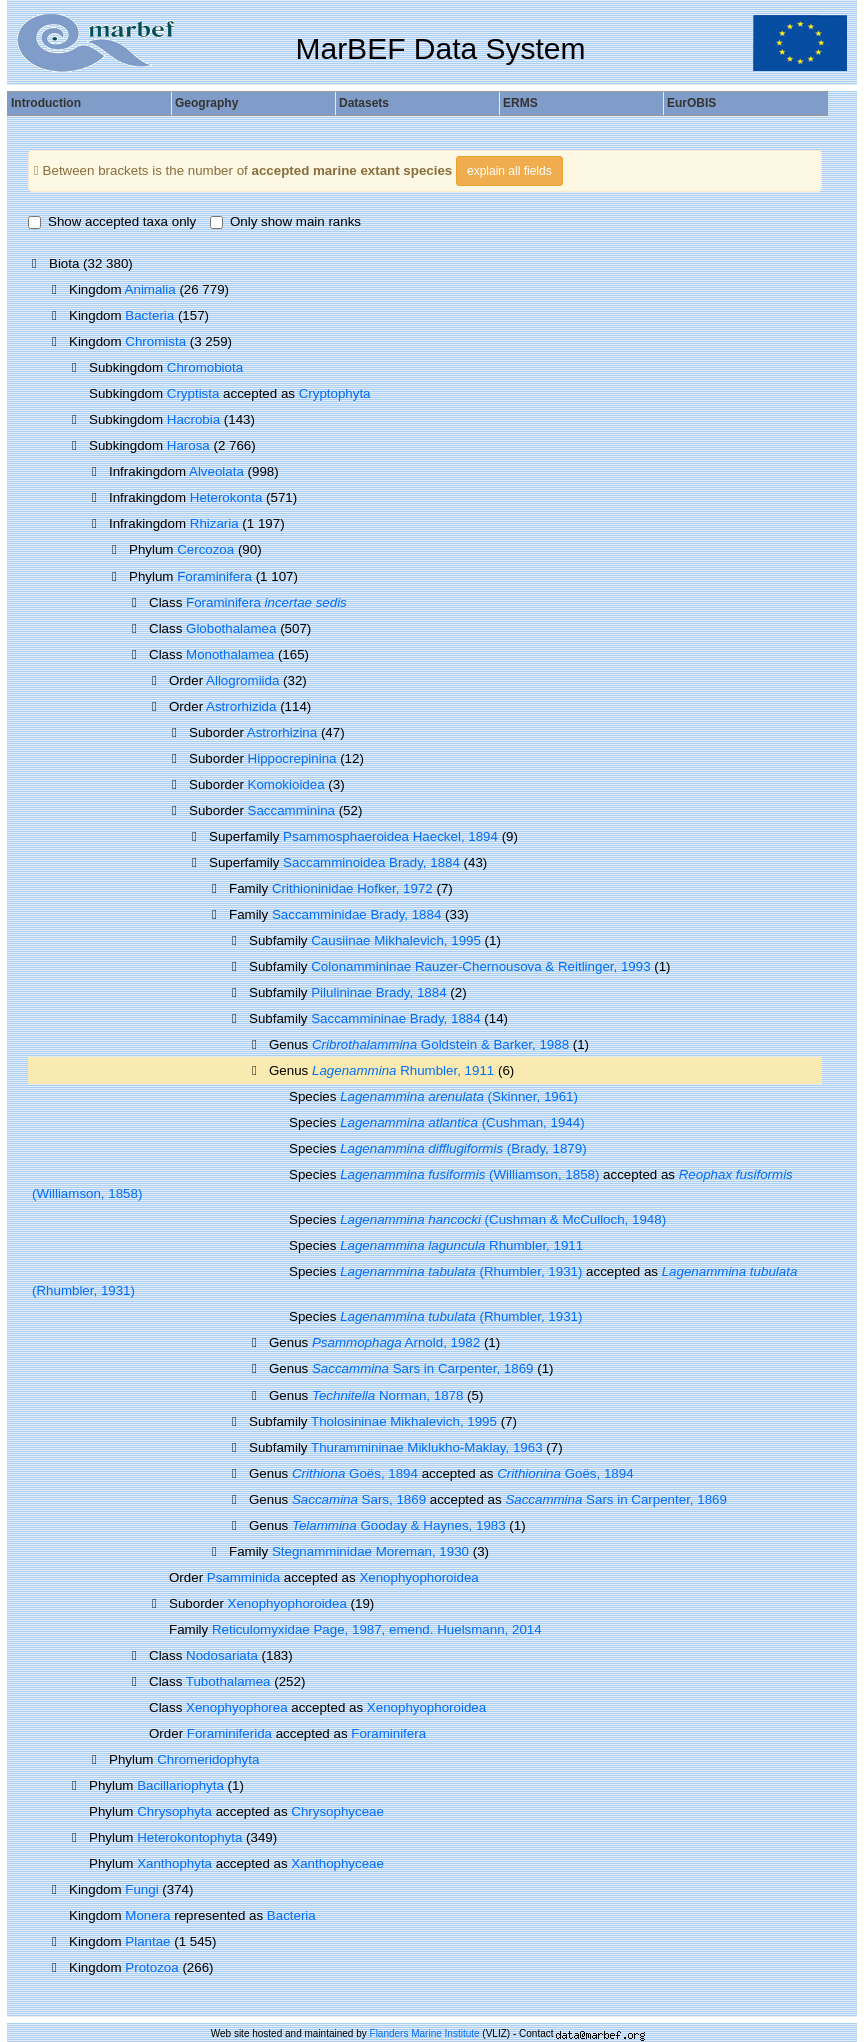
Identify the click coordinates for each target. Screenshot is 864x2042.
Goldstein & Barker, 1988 (440, 1044)
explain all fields (509, 171)
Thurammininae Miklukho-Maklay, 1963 (427, 1447)
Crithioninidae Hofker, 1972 (352, 888)
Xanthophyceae (337, 1863)
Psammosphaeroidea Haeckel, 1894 (390, 836)
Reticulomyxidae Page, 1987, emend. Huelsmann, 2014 (377, 1629)
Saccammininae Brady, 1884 (395, 1018)
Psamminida (243, 1577)
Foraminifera (214, 576)
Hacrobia (193, 419)
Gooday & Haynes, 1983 (399, 1525)
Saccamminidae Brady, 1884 (356, 914)
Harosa (188, 445)
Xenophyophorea (237, 1707)
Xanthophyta (174, 1863)
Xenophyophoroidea (418, 1577)
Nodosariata (222, 1655)
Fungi (141, 1889)
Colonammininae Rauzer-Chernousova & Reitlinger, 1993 (480, 966)
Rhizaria (214, 523)
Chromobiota (205, 367)
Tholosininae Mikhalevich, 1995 (404, 1421)
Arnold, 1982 (396, 1342)
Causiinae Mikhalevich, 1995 (396, 940)
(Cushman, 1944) (462, 1122)
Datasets (364, 103)
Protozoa (151, 1967)
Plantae (147, 1941)
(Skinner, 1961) (459, 1096)
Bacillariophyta (180, 1785)
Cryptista (193, 393)
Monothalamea (230, 654)
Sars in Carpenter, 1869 (423, 1368)
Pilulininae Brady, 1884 (378, 992)
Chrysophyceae (337, 1811)
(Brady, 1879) (463, 1148)
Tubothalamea (228, 1681)
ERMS (520, 103)
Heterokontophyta (189, 1837)
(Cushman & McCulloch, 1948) (503, 1219)
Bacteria (149, 315)
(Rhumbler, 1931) (461, 1271)
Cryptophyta (335, 393)
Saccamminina (291, 810)
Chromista (155, 341)
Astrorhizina (282, 732)
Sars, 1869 (359, 1499)
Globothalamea (231, 628)
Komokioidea (286, 784)
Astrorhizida (241, 706)
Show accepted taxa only (112, 221)
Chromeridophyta (208, 1759)
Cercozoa (205, 549)
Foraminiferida (229, 1733)
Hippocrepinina (292, 758)
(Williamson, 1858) (469, 1174)
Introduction (46, 103)
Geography (206, 103)
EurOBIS (691, 103)
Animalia (150, 289)
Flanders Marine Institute (425, 2033)
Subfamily (280, 1018)
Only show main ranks (285, 221)
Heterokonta (226, 497)
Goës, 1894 (355, 1473)
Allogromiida (242, 680)
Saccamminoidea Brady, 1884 (371, 862)
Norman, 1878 (387, 1395)
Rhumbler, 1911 (403, 1070)
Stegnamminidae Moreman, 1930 (370, 1551)
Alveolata (216, 471)
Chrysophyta (174, 1811)
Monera (147, 1915)
